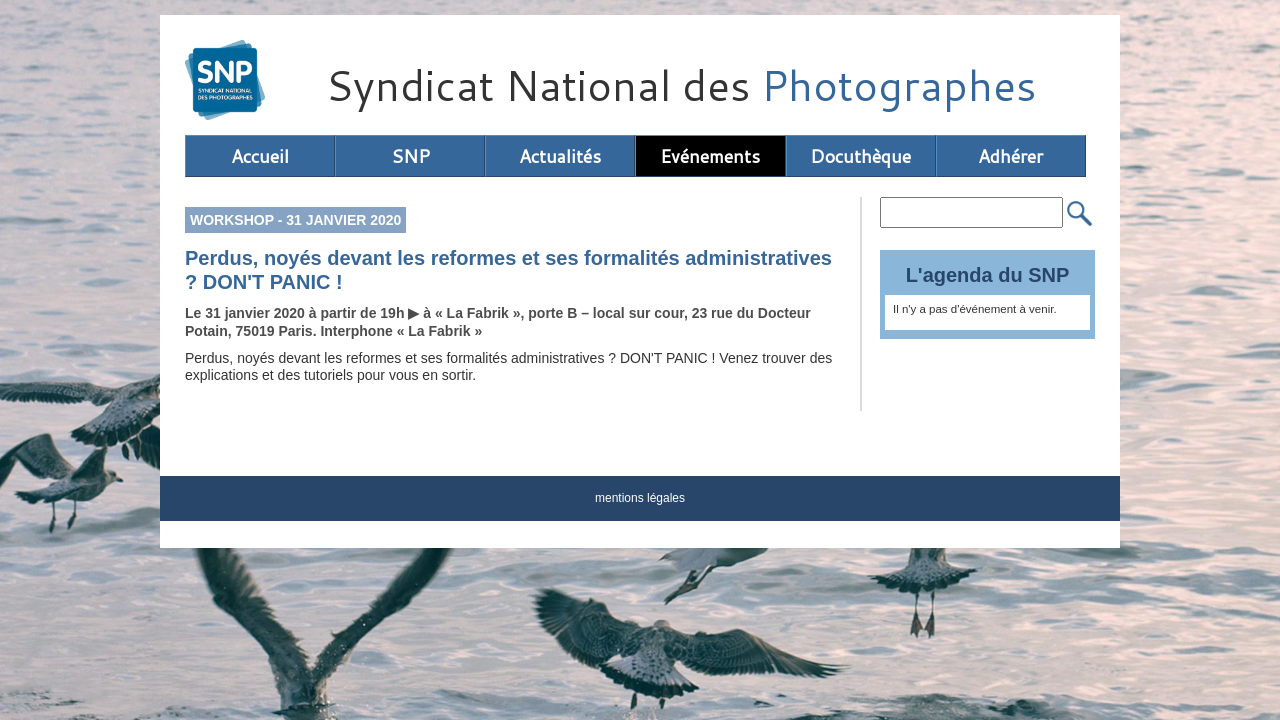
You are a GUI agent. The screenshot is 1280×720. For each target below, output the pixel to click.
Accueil (260, 156)
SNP (410, 156)
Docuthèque (860, 156)
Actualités (560, 156)
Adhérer (1010, 156)
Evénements (710, 156)
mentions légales (640, 498)
